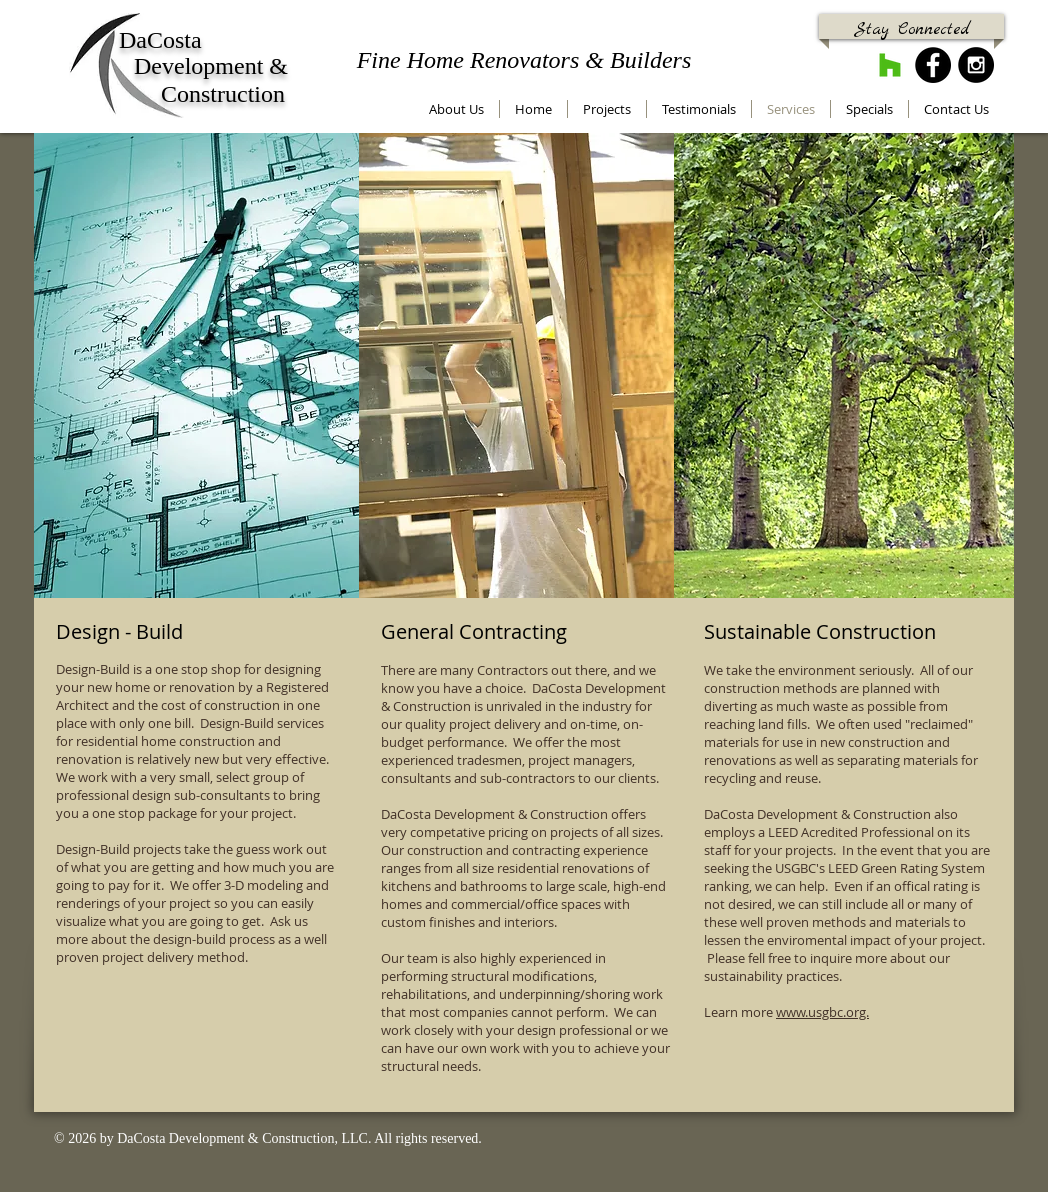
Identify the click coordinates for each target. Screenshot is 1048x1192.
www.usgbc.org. (822, 1012)
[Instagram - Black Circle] (976, 65)
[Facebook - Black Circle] (933, 65)
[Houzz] (890, 65)
